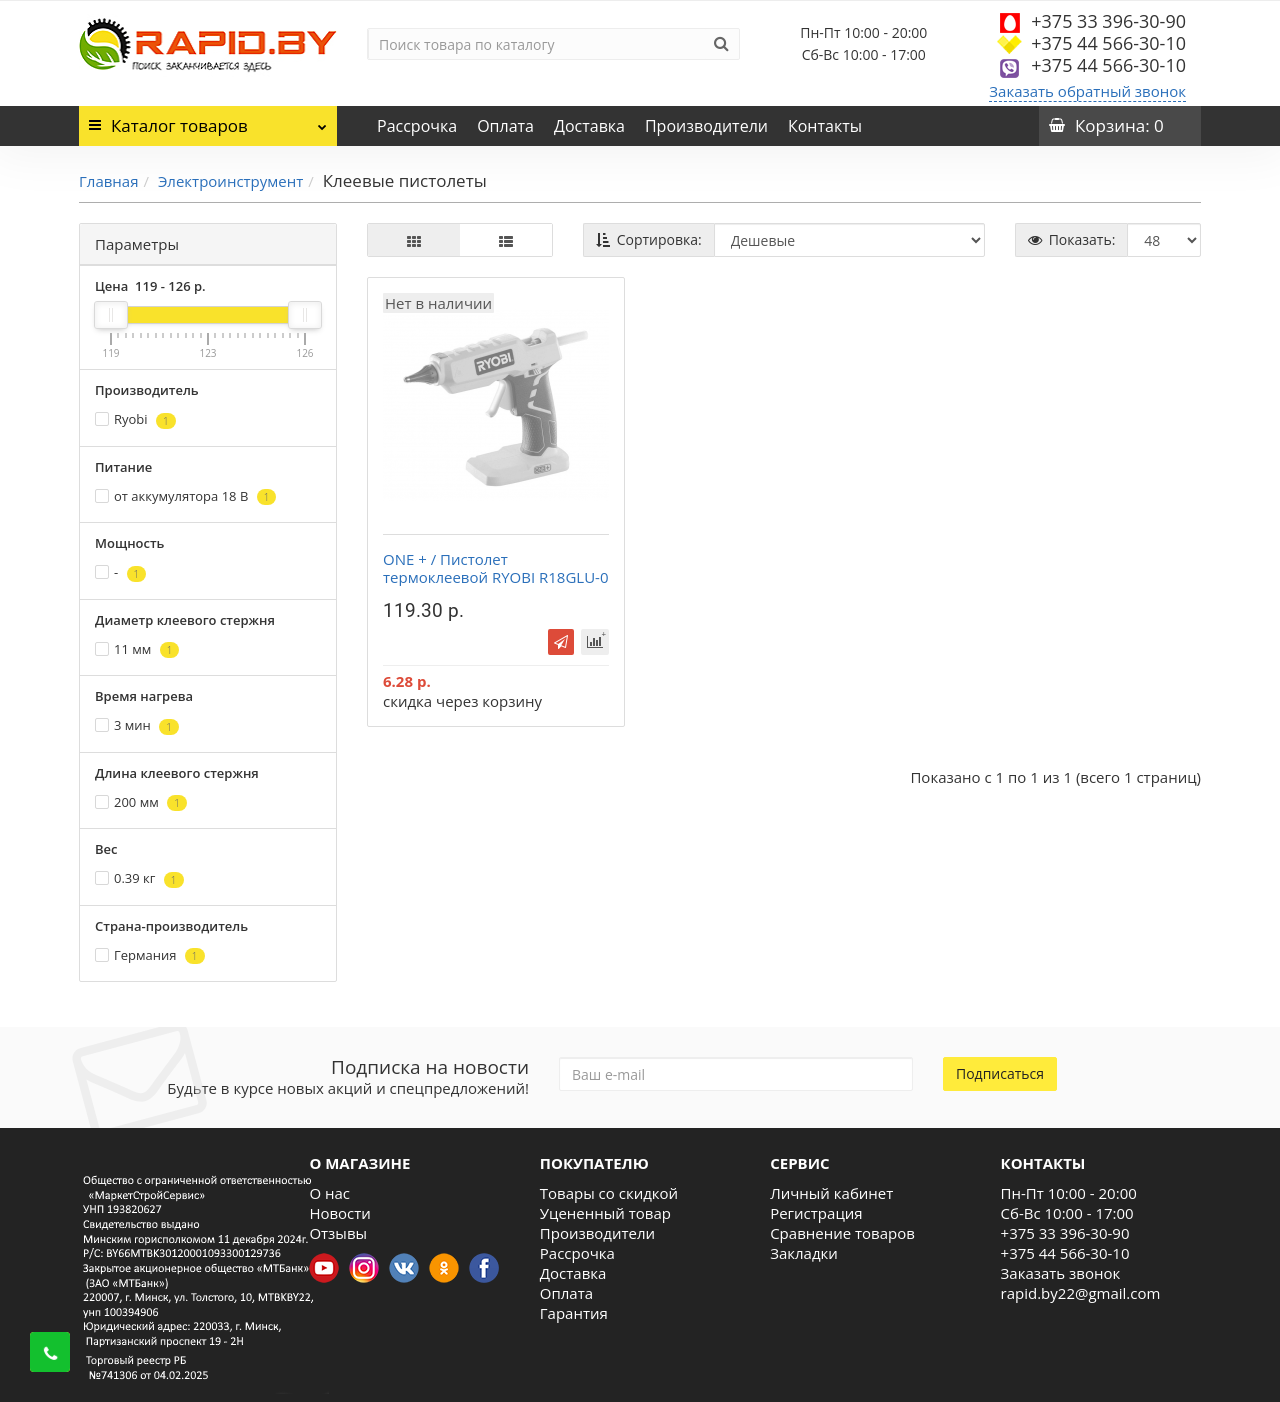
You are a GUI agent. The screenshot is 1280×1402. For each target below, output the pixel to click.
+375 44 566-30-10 (1108, 43)
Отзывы (338, 1233)
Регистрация (816, 1213)
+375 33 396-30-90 (1108, 21)
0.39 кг (139, 878)
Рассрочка (417, 126)
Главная (108, 181)
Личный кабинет (831, 1193)
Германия (150, 955)
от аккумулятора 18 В (185, 496)
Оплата (505, 126)
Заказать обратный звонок (1087, 91)
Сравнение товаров (842, 1233)
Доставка (589, 126)
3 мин (137, 725)
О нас (329, 1193)
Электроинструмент (230, 181)
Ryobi (135, 419)
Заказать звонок (1061, 1273)
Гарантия (574, 1313)
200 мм (141, 802)
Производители (706, 126)
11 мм (137, 649)
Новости (340, 1213)
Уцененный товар (605, 1213)
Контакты (825, 126)
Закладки (804, 1253)
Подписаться (1000, 1073)
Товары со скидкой (609, 1193)
